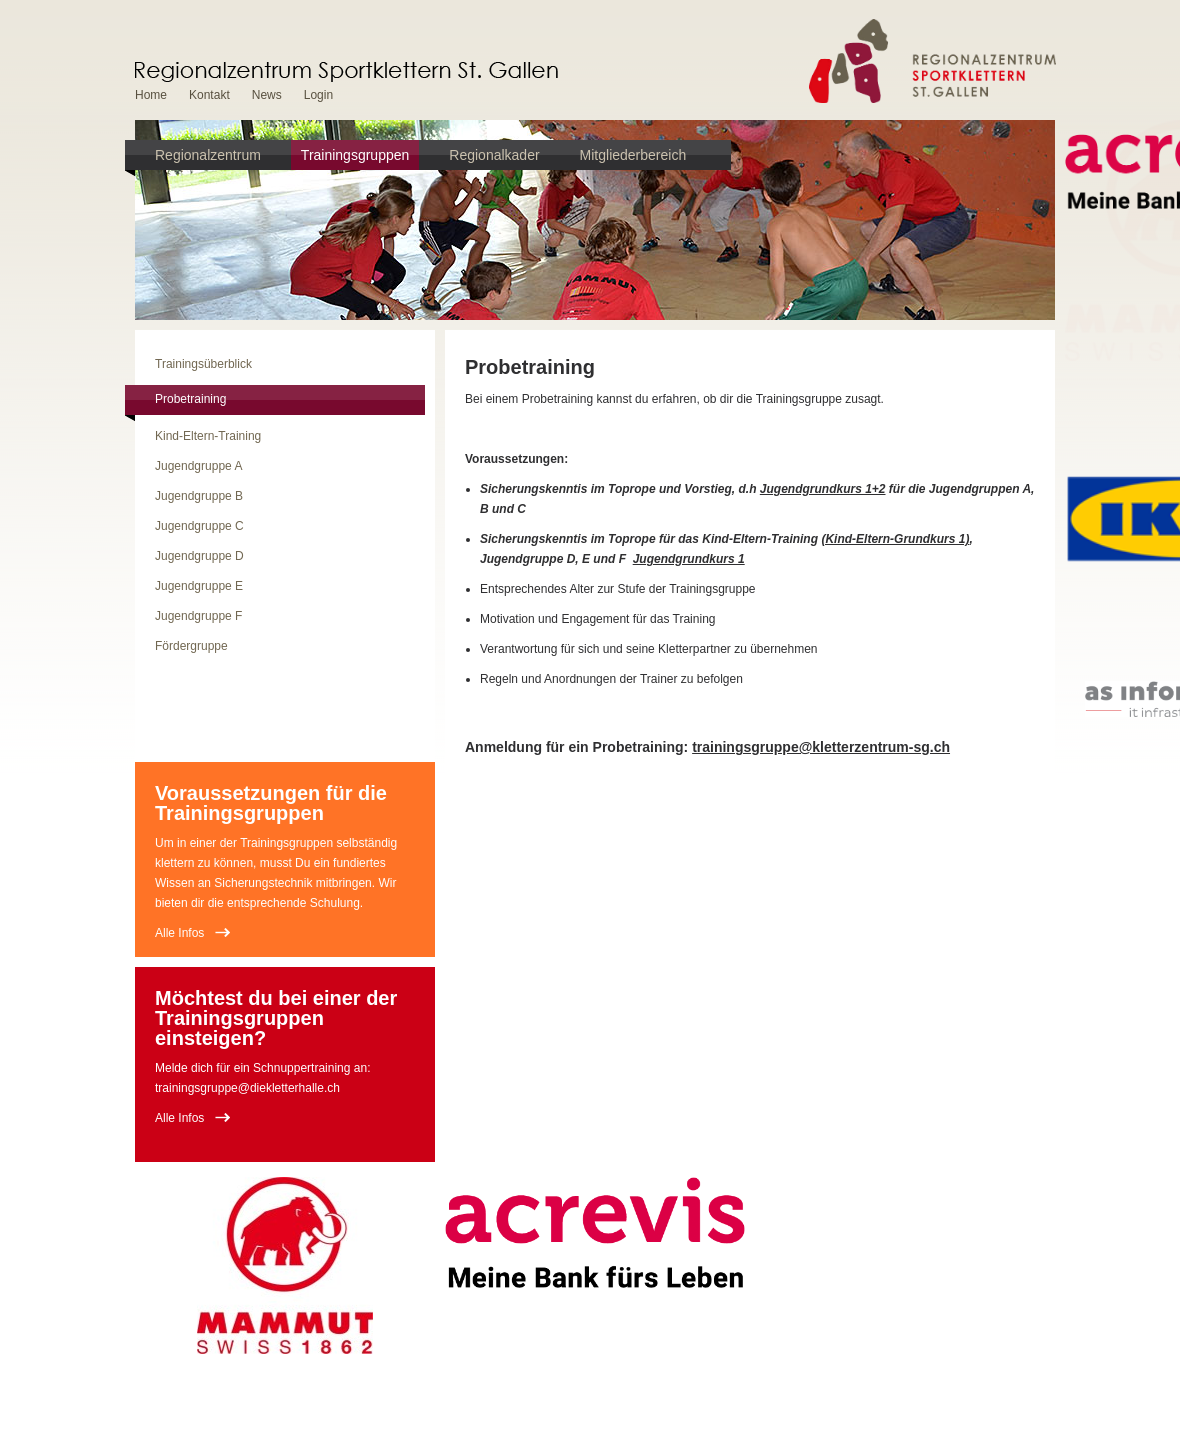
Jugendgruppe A (198, 466)
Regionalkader (494, 155)
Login (318, 95)
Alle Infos (179, 933)
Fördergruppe (191, 646)
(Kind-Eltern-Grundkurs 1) (895, 539)
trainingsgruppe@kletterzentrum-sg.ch (821, 747)
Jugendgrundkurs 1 (689, 559)
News (267, 95)
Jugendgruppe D (199, 556)
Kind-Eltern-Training (208, 436)
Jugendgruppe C (199, 526)
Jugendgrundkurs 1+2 (823, 489)
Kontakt (209, 95)
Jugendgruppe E (199, 586)
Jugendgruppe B (199, 496)
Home (151, 95)
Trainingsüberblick (203, 364)
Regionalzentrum (208, 155)
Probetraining (190, 399)
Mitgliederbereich (633, 155)
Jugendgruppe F (198, 616)
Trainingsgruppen (355, 155)
